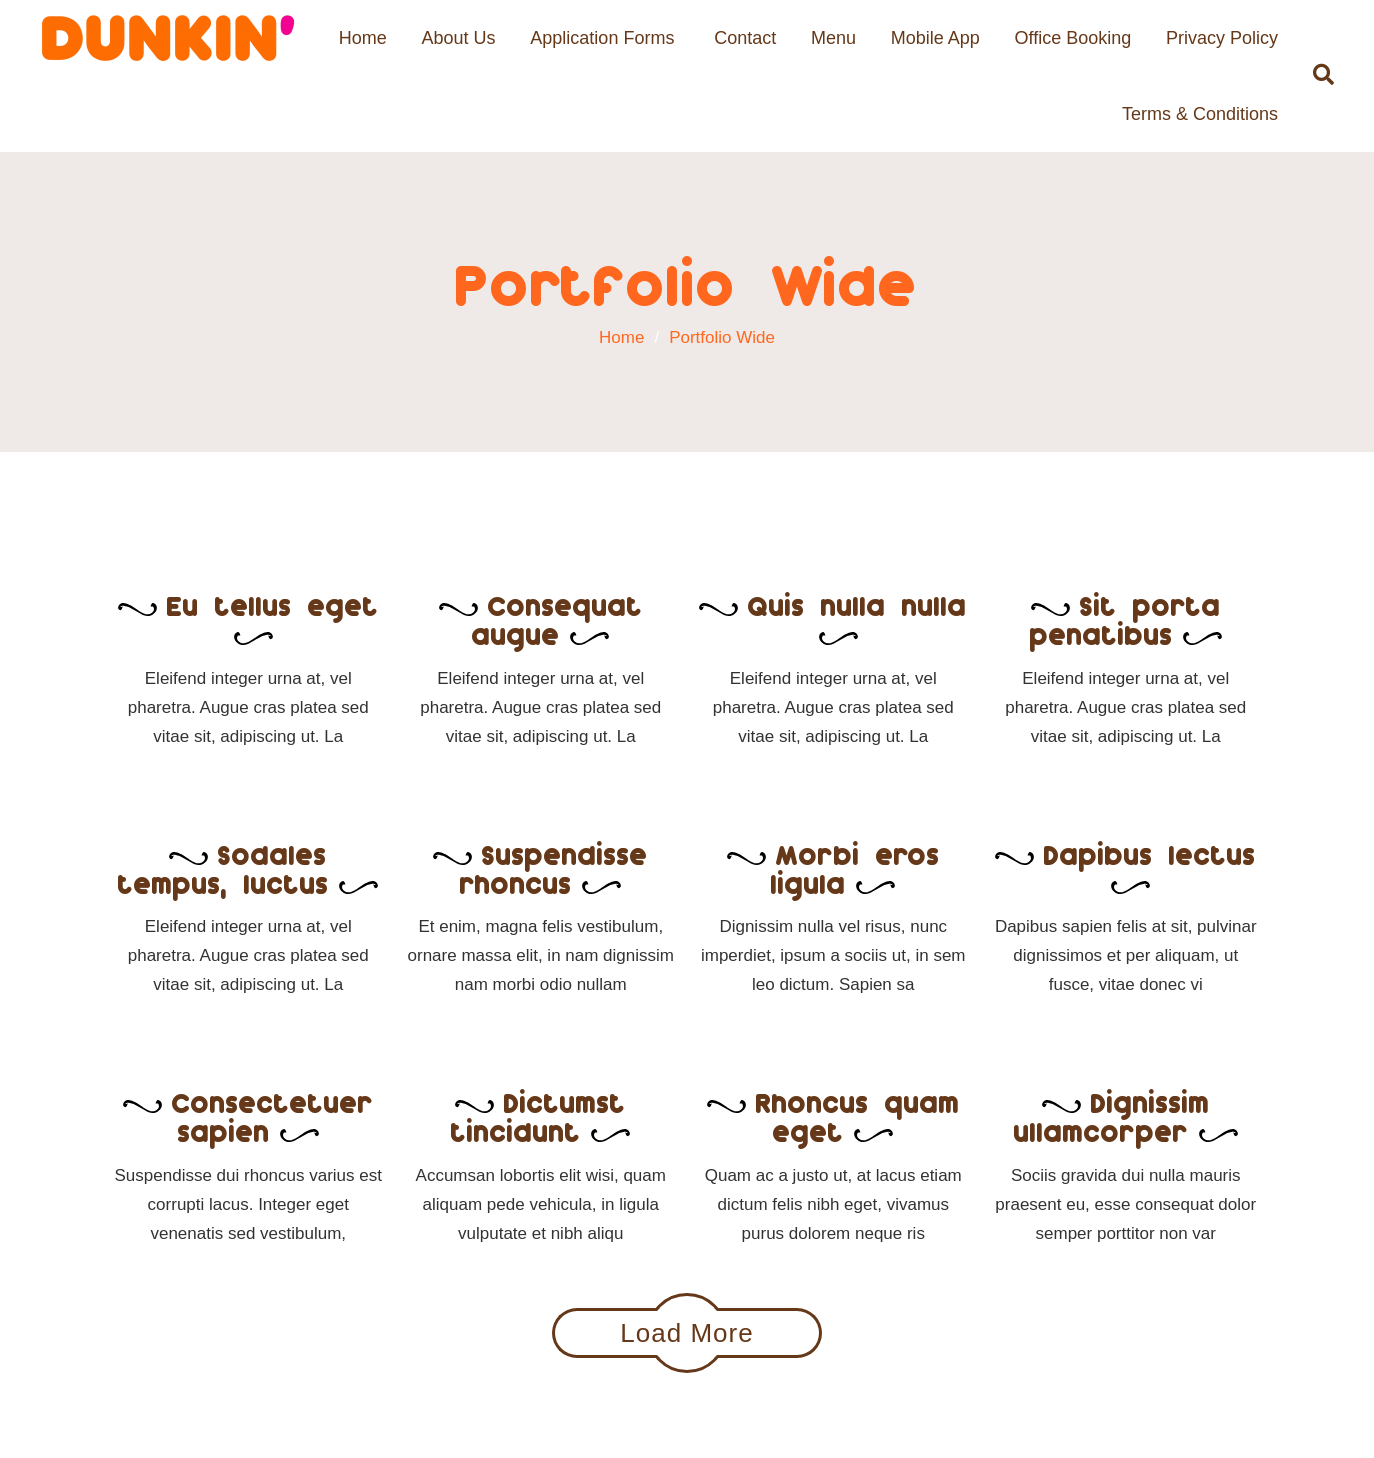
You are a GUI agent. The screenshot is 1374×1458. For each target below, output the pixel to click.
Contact (745, 38)
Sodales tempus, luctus (248, 868)
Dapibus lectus (1125, 865)
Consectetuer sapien (248, 1116)
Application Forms (602, 38)
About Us (459, 38)
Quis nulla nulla (833, 616)
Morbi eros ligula (833, 868)
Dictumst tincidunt (540, 1116)
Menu (833, 38)
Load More (687, 1333)
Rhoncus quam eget (833, 1116)
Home (363, 38)
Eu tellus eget (248, 616)
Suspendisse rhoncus (540, 868)
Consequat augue (541, 619)
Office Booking (1072, 38)
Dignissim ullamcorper (1126, 1116)
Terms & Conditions (1200, 114)
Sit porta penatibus (1126, 619)
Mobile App (935, 38)
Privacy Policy (1222, 38)
